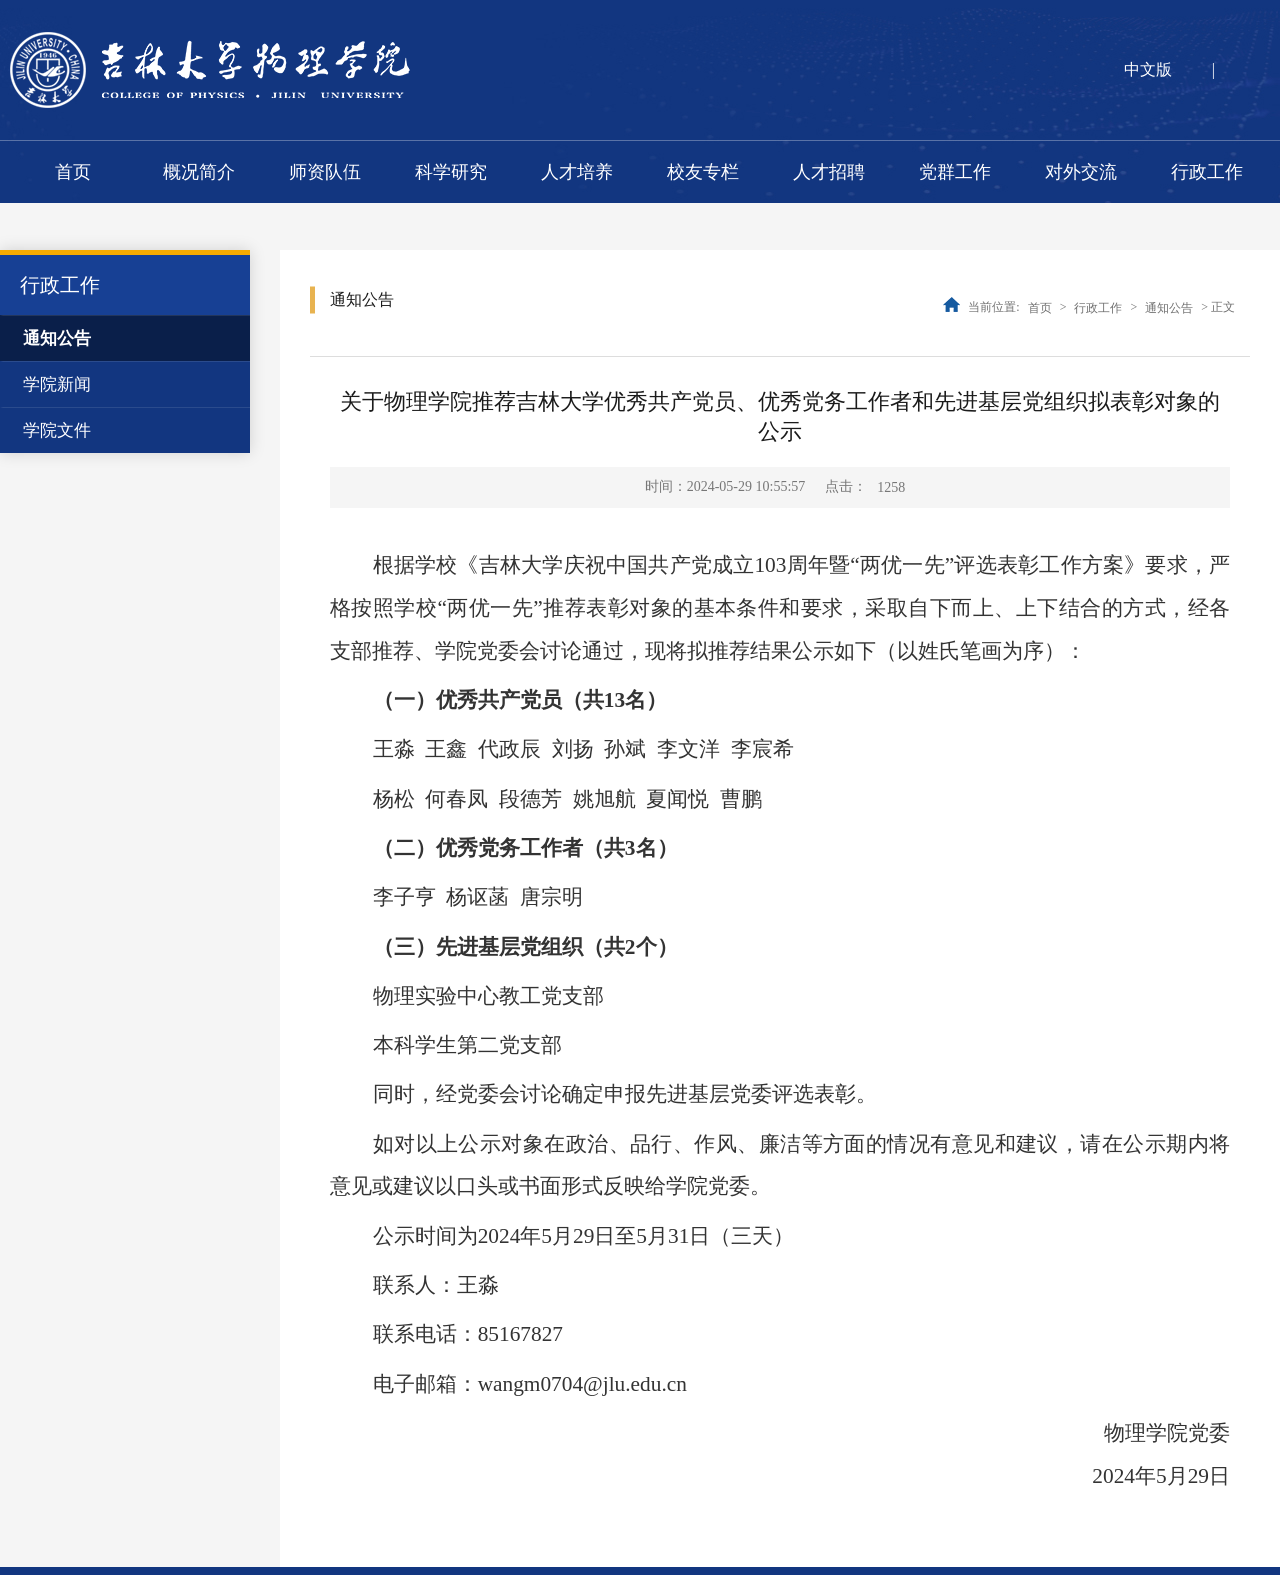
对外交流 (1081, 172)
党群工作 (955, 172)
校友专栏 (703, 172)
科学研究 (451, 172)
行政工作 (1207, 172)
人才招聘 (829, 172)
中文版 (1148, 69)
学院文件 (57, 430)
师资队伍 (325, 172)
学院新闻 (57, 384)
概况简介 (199, 172)
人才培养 (577, 172)
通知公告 (57, 338)
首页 (73, 172)
